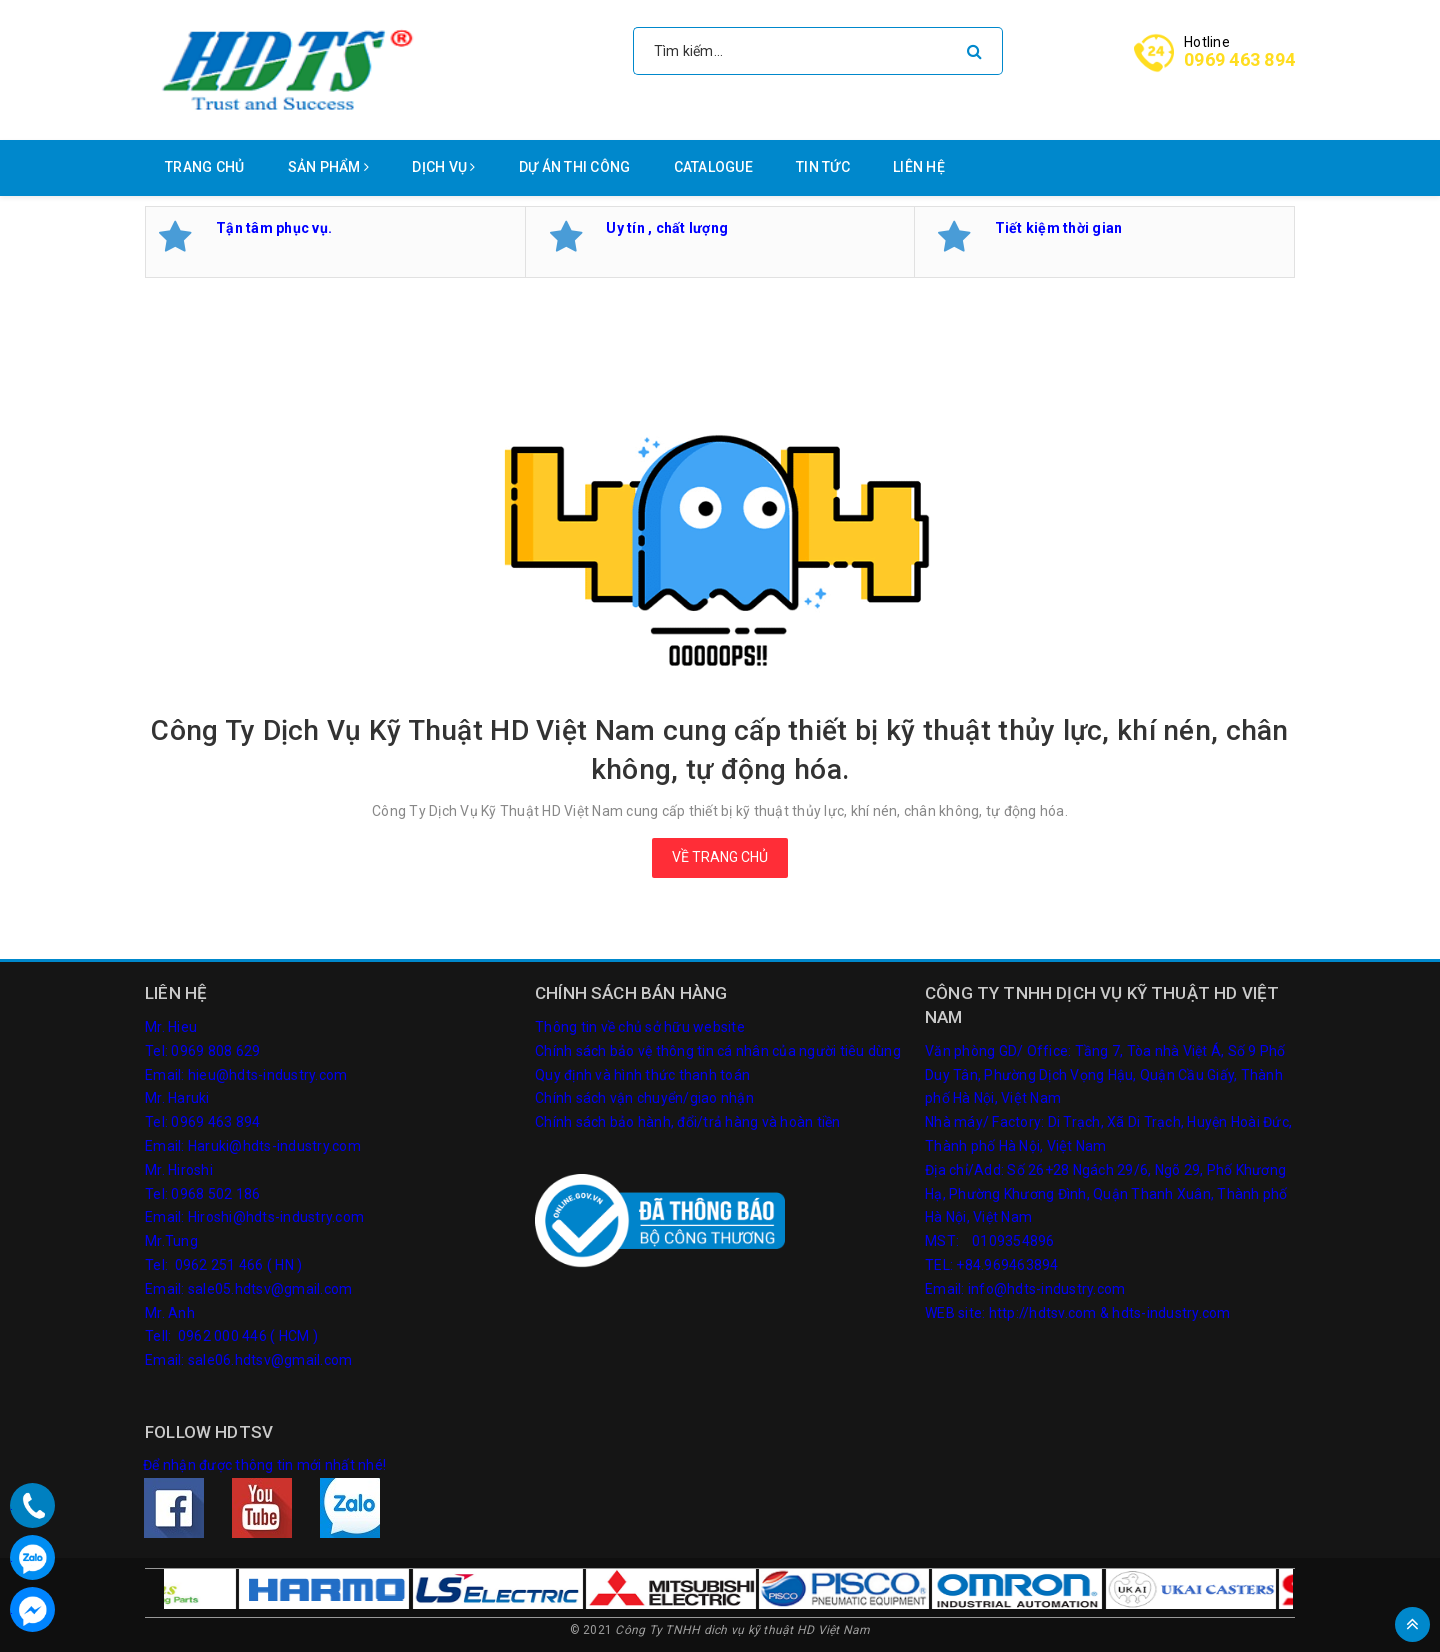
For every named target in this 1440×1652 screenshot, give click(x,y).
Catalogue (713, 167)
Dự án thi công (575, 167)
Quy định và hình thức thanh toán (642, 1075)
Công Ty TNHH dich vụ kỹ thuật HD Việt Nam (742, 1630)
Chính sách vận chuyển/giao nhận (644, 1098)
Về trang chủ (720, 857)
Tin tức (823, 167)
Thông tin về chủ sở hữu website (640, 1027)
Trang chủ (204, 167)
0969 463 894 (1239, 59)
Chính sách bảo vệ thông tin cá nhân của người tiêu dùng (718, 1051)
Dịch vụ (443, 167)
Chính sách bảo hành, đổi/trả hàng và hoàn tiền (688, 1122)
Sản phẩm (329, 167)
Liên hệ (919, 167)
